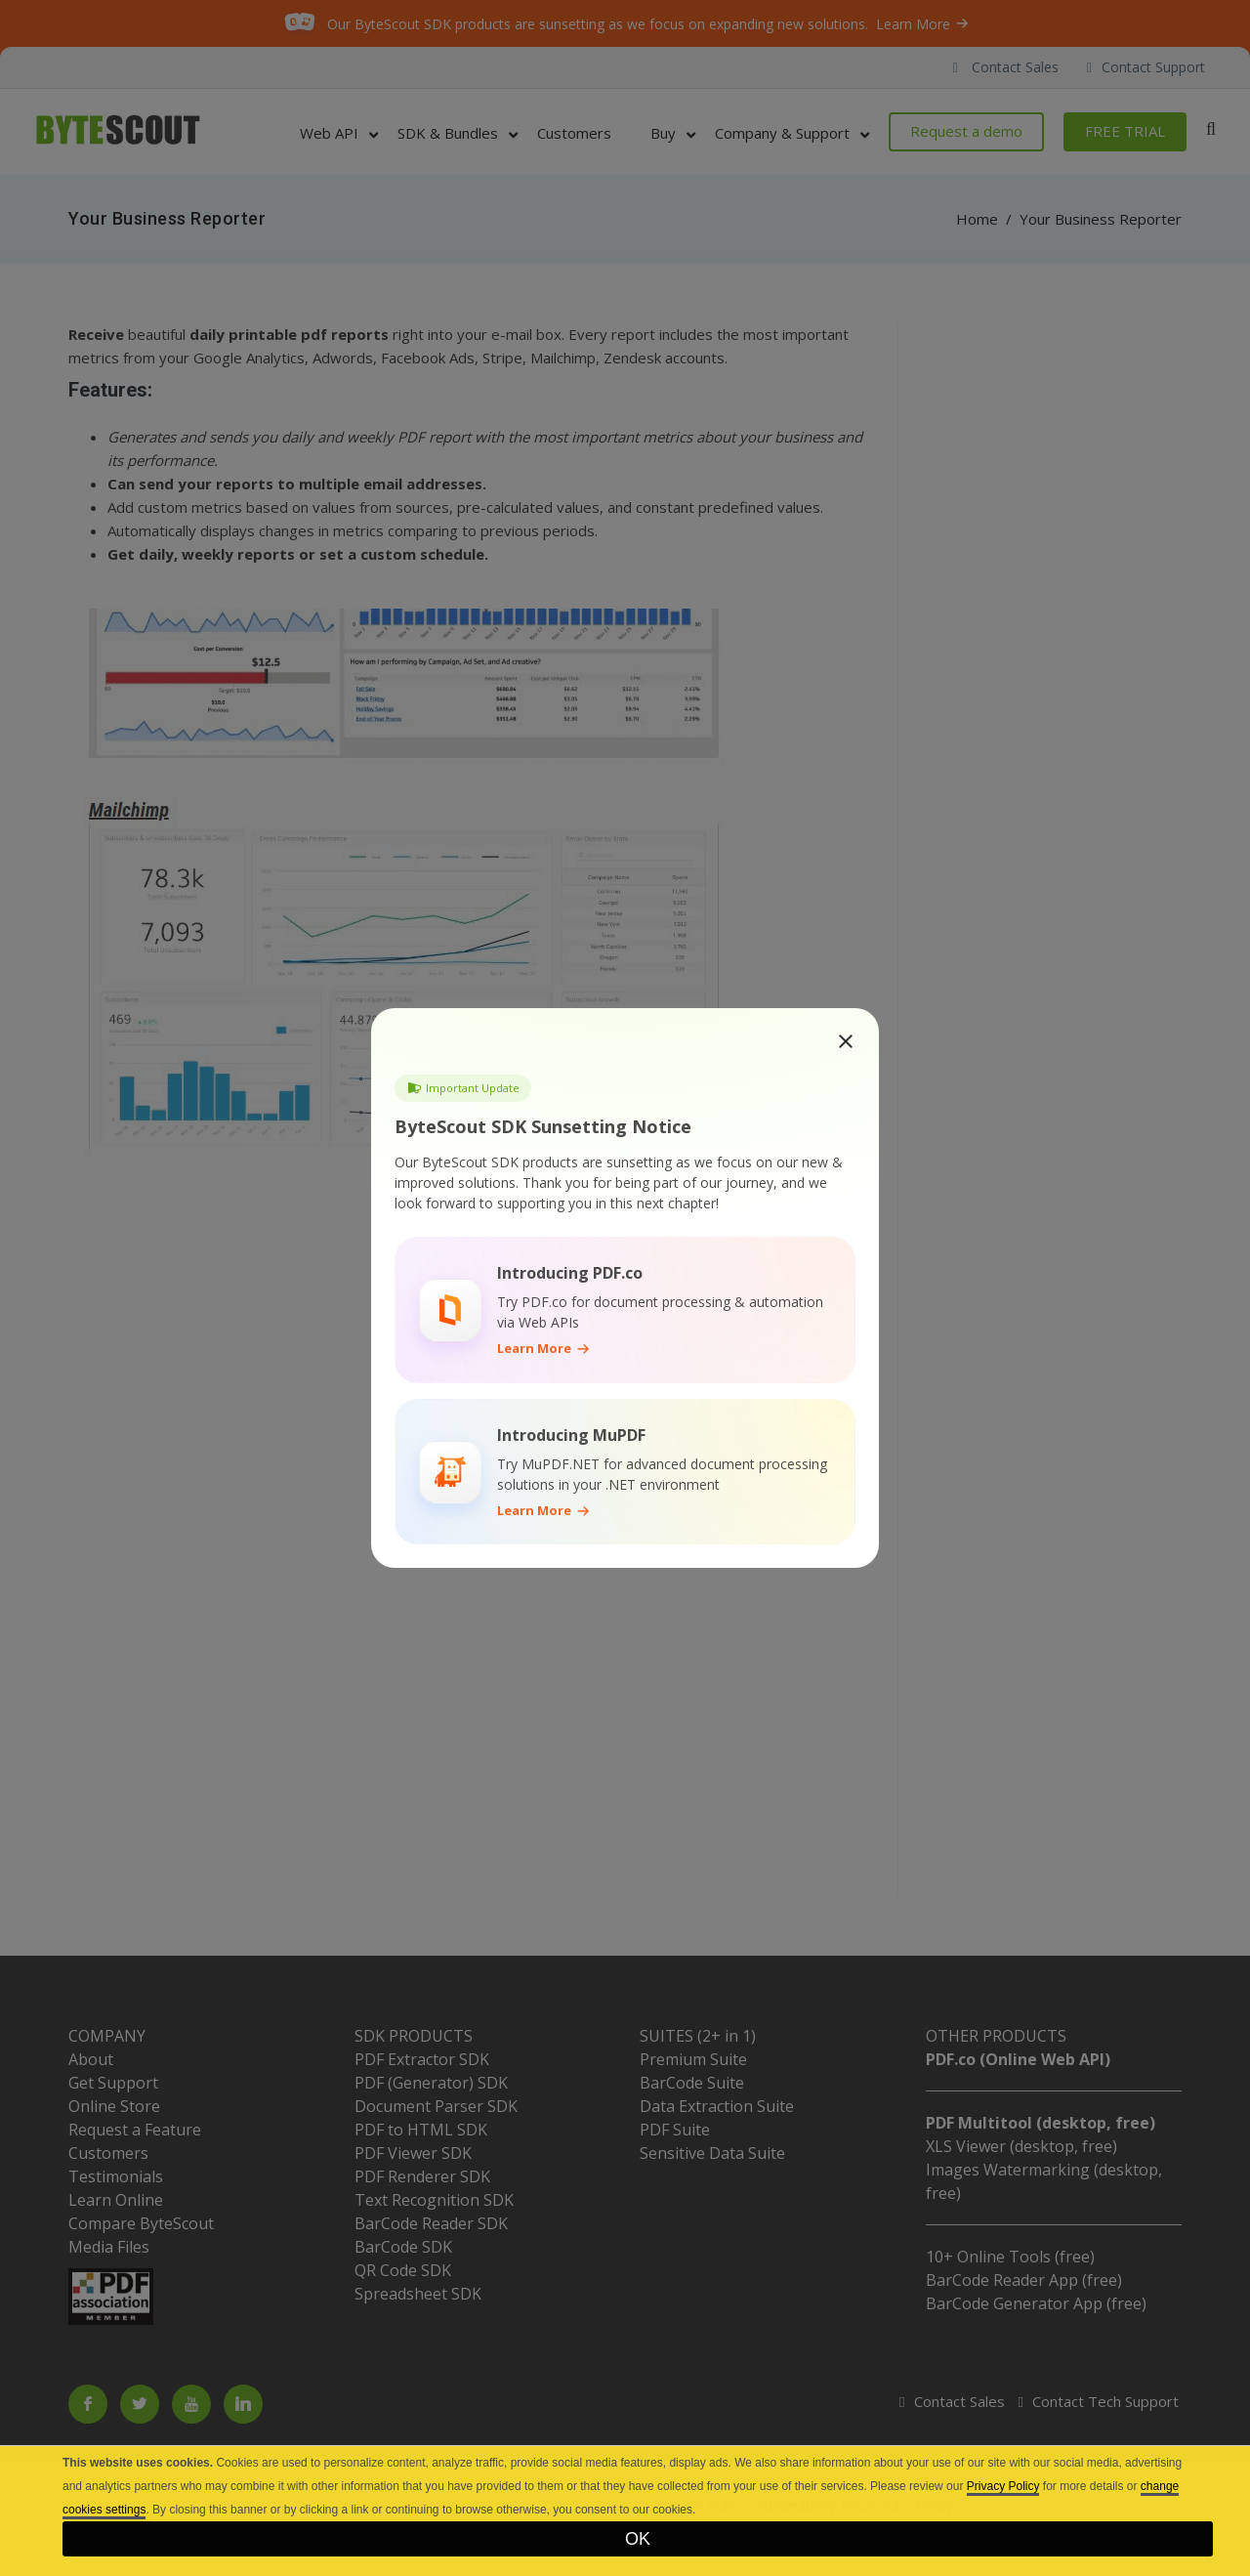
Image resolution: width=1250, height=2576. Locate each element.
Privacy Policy (1003, 2486)
